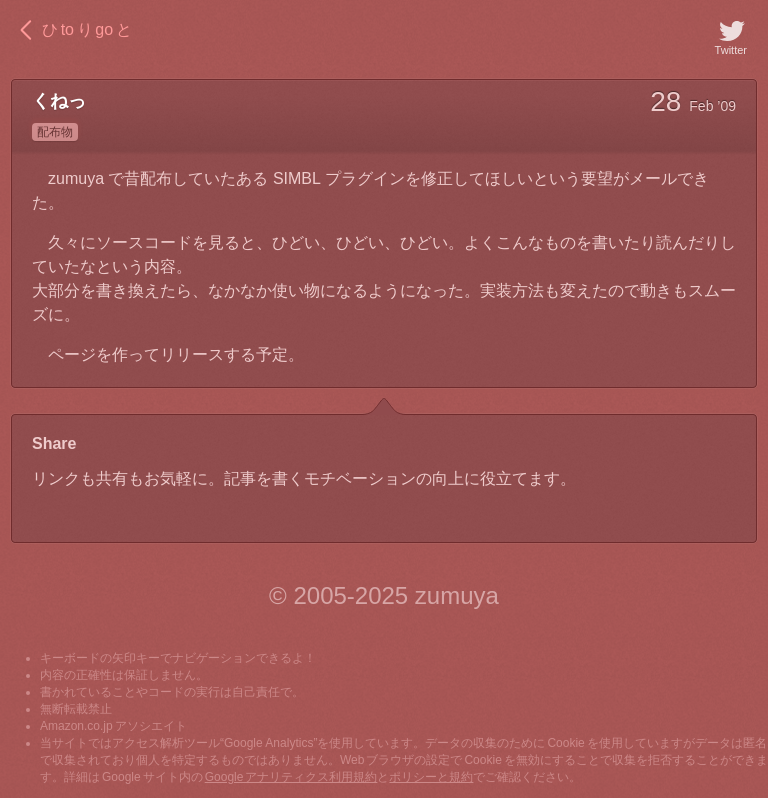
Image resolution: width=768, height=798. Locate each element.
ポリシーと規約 (431, 777)
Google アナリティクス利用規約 (291, 777)
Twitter (731, 36)
